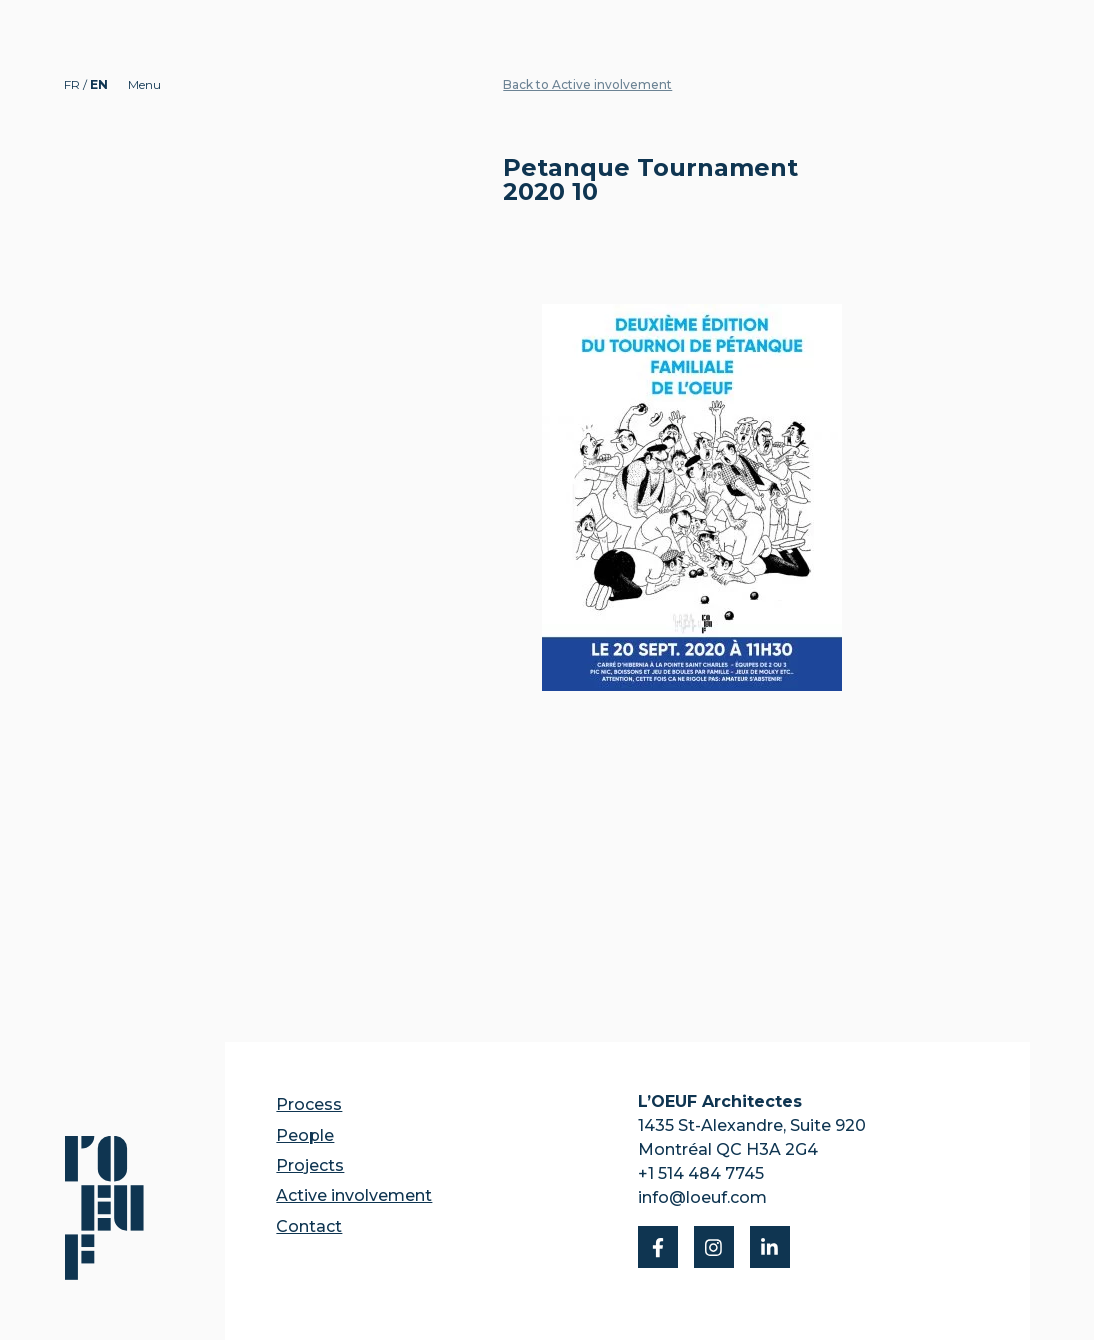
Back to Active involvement (587, 84)
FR (73, 84)
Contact (309, 1226)
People (305, 1135)
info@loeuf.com (702, 1197)
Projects (310, 1165)
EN (99, 84)
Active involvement (354, 1195)
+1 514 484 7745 (701, 1173)
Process (309, 1104)
